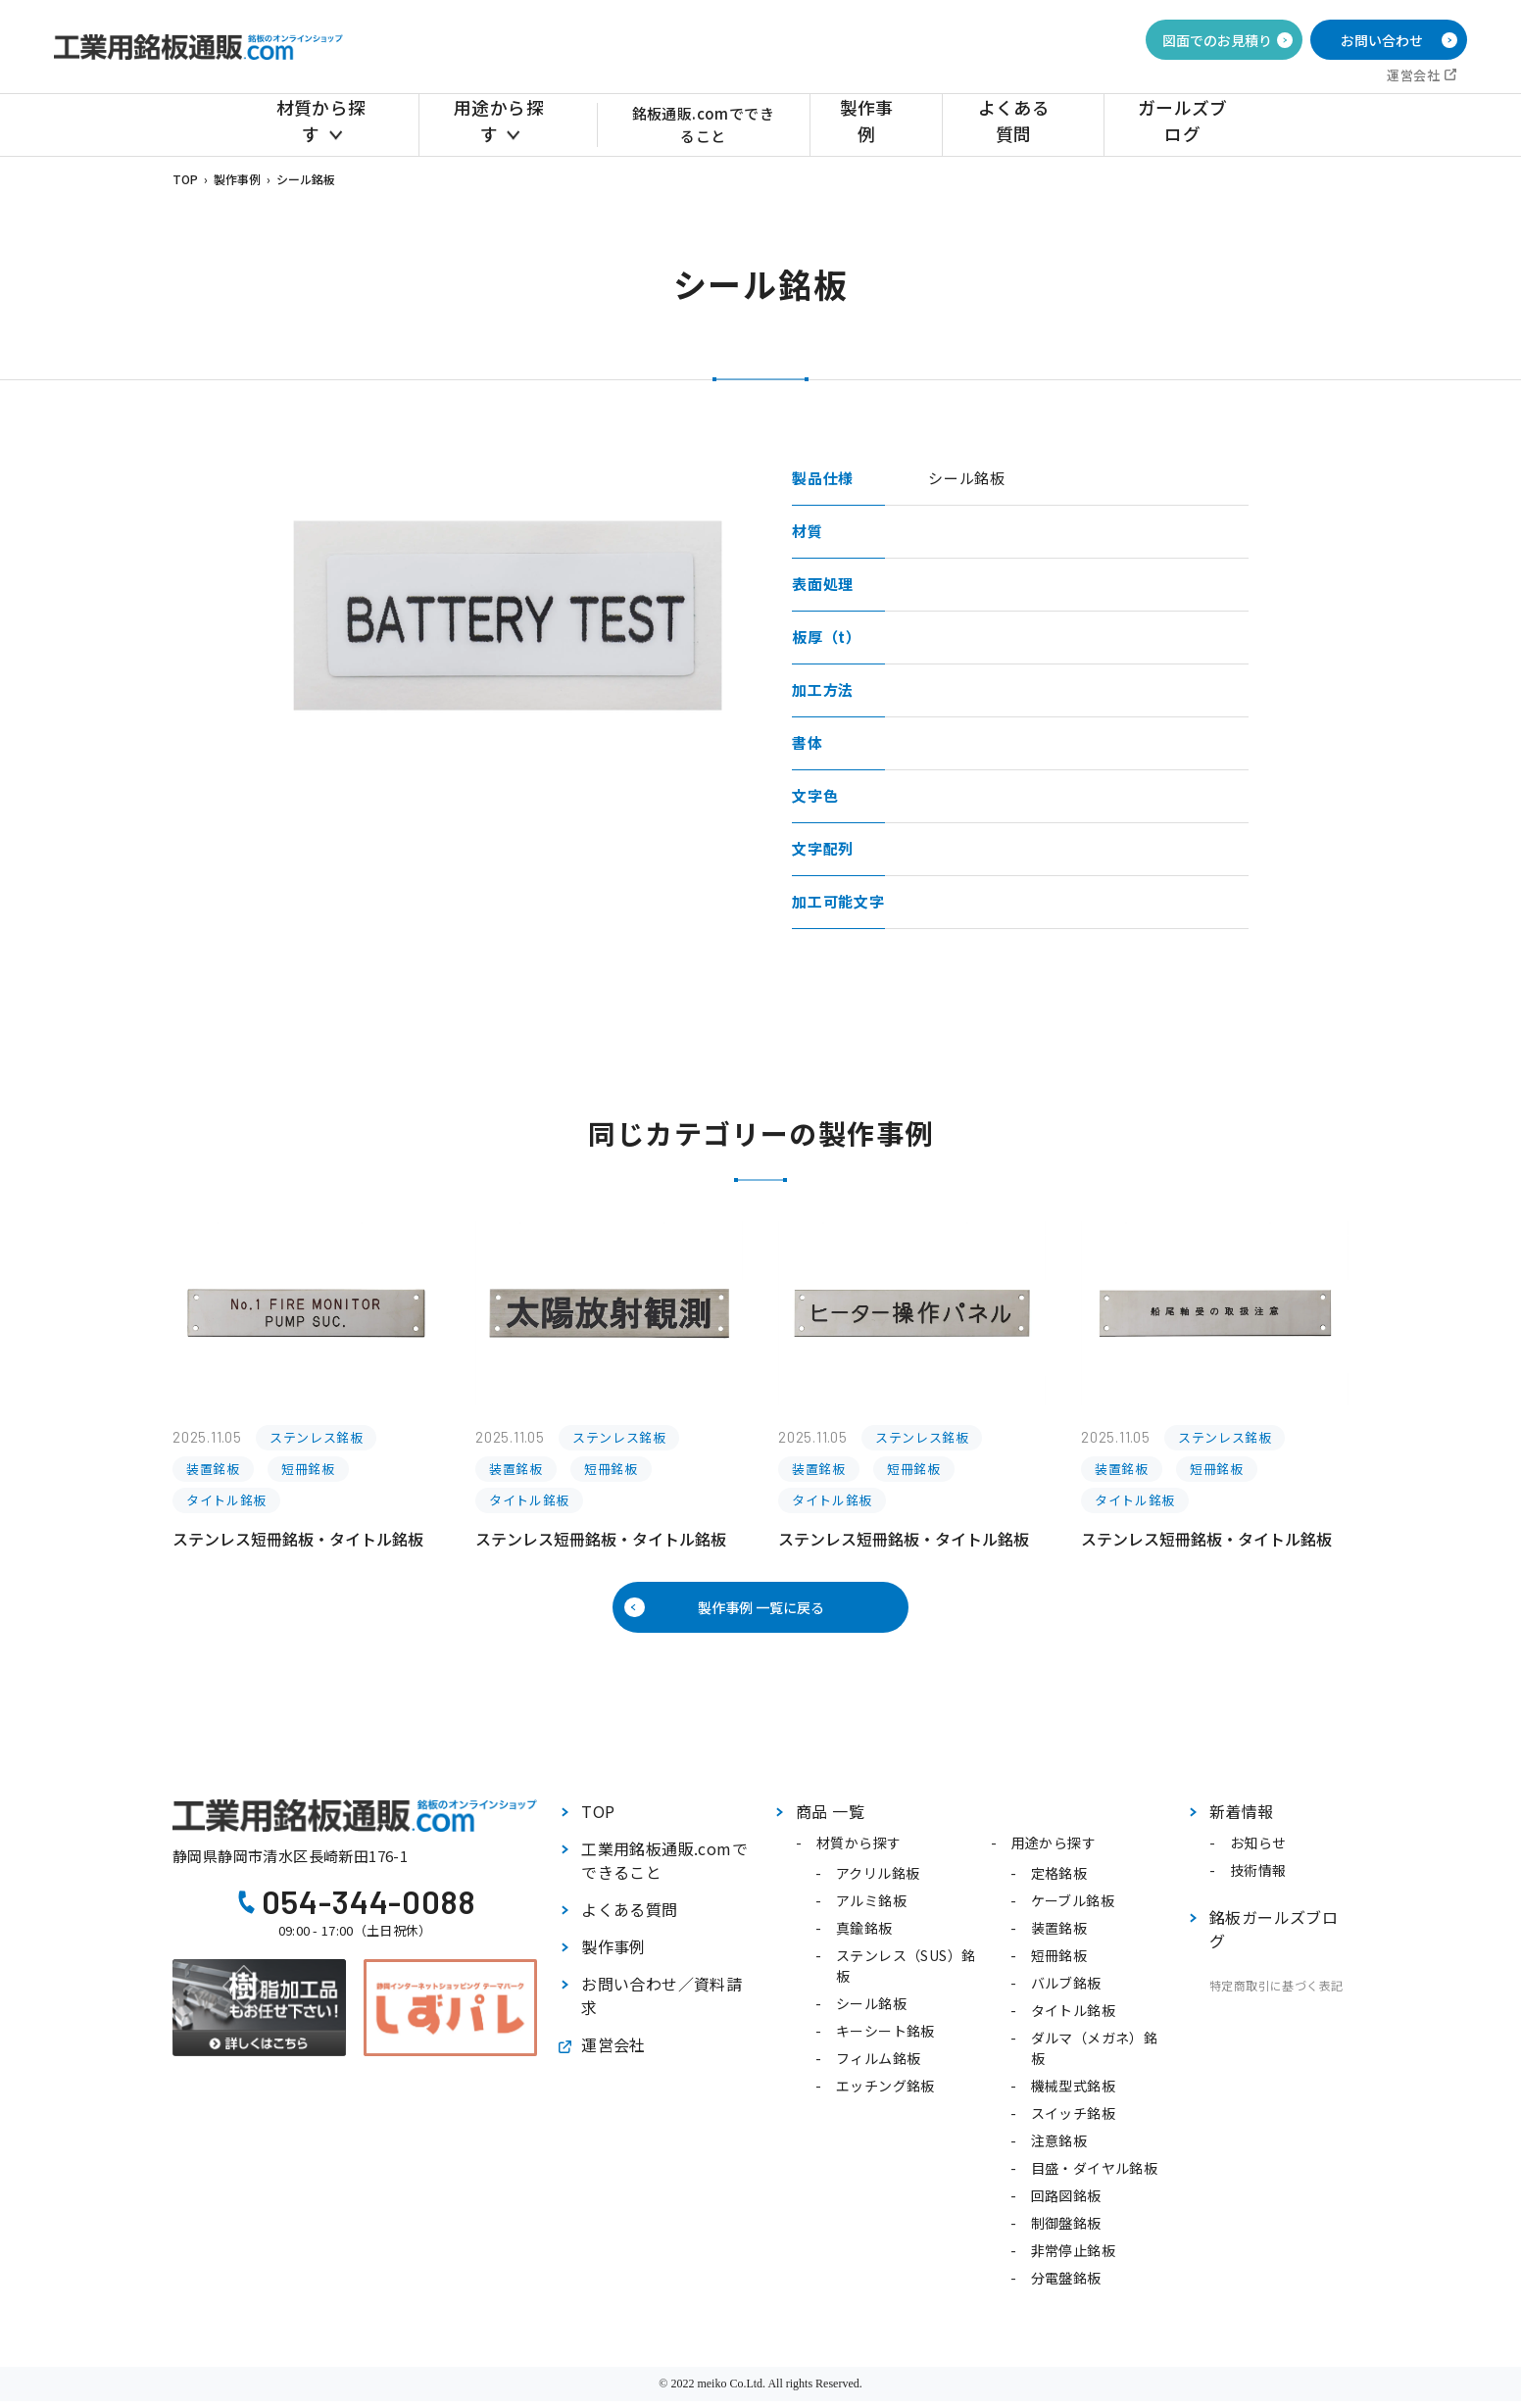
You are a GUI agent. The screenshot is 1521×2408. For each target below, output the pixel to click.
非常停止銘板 (1073, 2257)
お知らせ (1258, 1849)
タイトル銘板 (1073, 2017)
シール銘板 (871, 2010)
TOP (185, 179)
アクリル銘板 (877, 1880)
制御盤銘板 (1066, 2229)
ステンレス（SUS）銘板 (905, 1972)
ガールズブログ (1186, 124)
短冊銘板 (1059, 1962)
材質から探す (327, 124)
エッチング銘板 (885, 2092)
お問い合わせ (1382, 40)
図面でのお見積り (1217, 40)
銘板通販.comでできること (712, 124)
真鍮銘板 (864, 1934)
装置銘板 (1059, 1934)
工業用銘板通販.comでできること (664, 1867)
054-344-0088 (369, 1908)
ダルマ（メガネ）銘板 (1094, 2055)
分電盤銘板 (1066, 2284)
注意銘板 (1059, 2147)
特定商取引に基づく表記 (1276, 1992)
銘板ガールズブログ (1273, 1935)
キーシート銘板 (885, 2037)
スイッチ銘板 (1073, 2120)
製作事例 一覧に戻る (760, 1611)
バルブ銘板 (1066, 1989)
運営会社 (1413, 75)
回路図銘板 (1066, 2202)
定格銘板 (1059, 1880)
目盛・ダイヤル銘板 (1094, 2175)
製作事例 (894, 124)
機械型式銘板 (1073, 2092)
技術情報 (1258, 1877)
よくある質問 (1029, 124)
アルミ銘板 (871, 1907)
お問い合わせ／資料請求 (661, 2002)
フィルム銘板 (878, 2065)
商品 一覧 (830, 1818)
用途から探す (495, 124)
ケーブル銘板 (1072, 1907)
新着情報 (1241, 1818)
